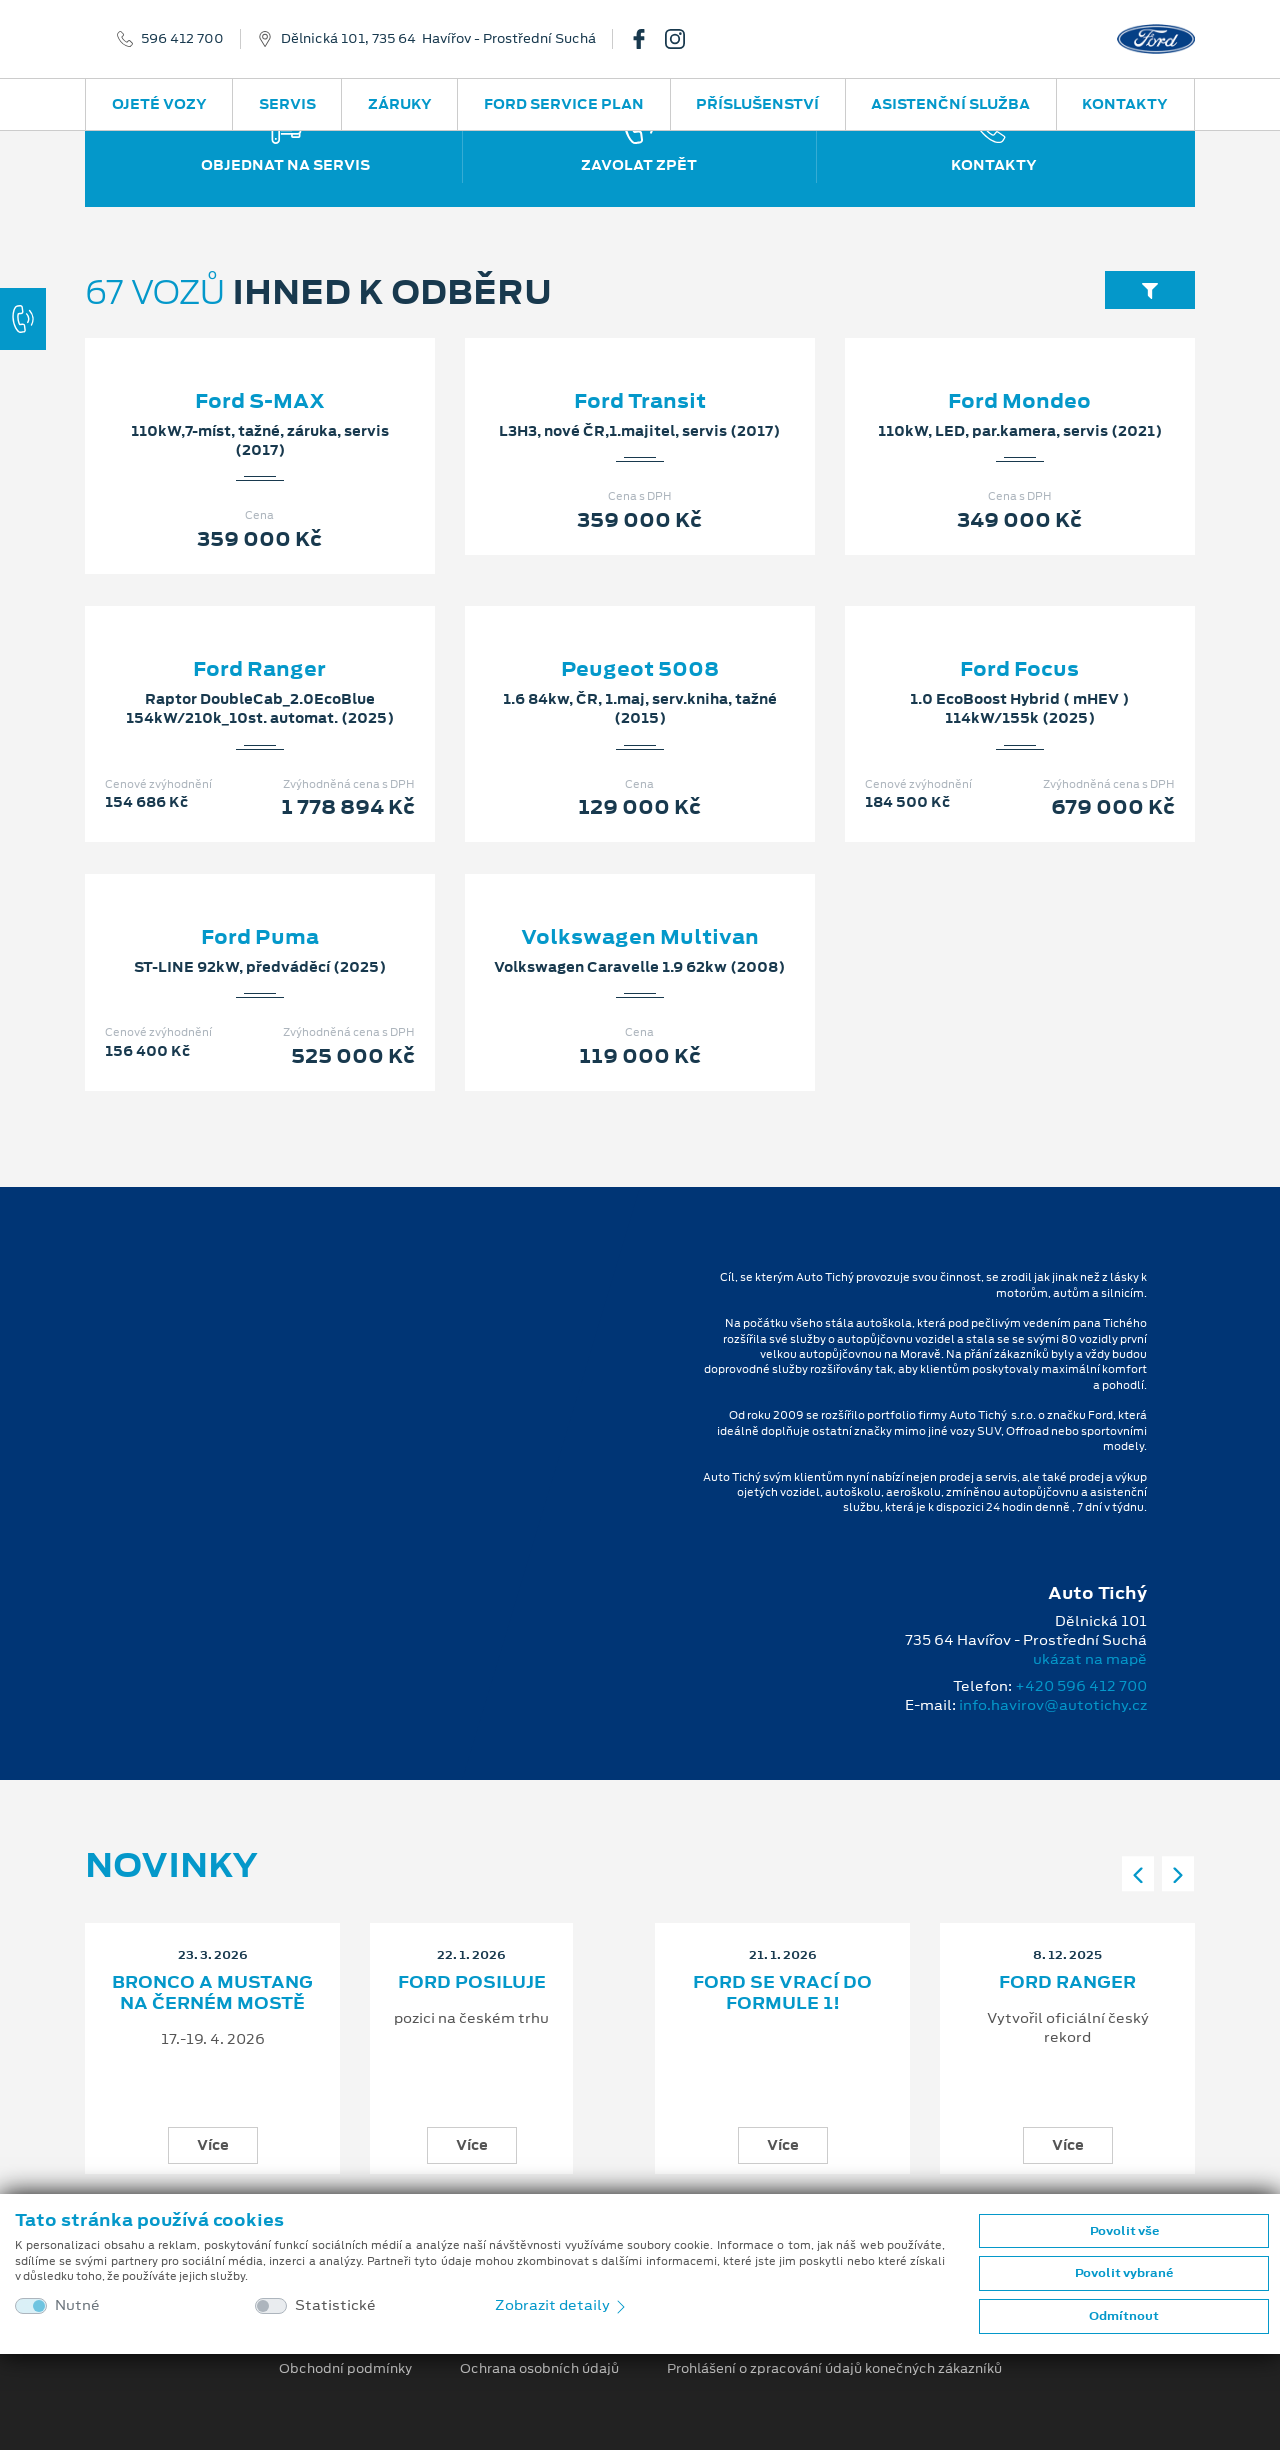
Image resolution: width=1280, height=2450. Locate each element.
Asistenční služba (950, 104)
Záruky (400, 104)
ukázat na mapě (1090, 1659)
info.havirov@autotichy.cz (1053, 1705)
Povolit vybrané (1124, 2273)
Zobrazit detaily (562, 2305)
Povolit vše (1124, 2231)
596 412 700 (182, 39)
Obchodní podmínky (345, 2369)
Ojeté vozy (159, 104)
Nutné (77, 2305)
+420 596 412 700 (1081, 1686)
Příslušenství (757, 104)
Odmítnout (1124, 2316)
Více (213, 2145)
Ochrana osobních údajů (539, 2369)
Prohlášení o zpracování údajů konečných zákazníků (834, 2369)
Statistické (335, 2305)
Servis (287, 104)
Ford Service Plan (564, 104)
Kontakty (1125, 104)
